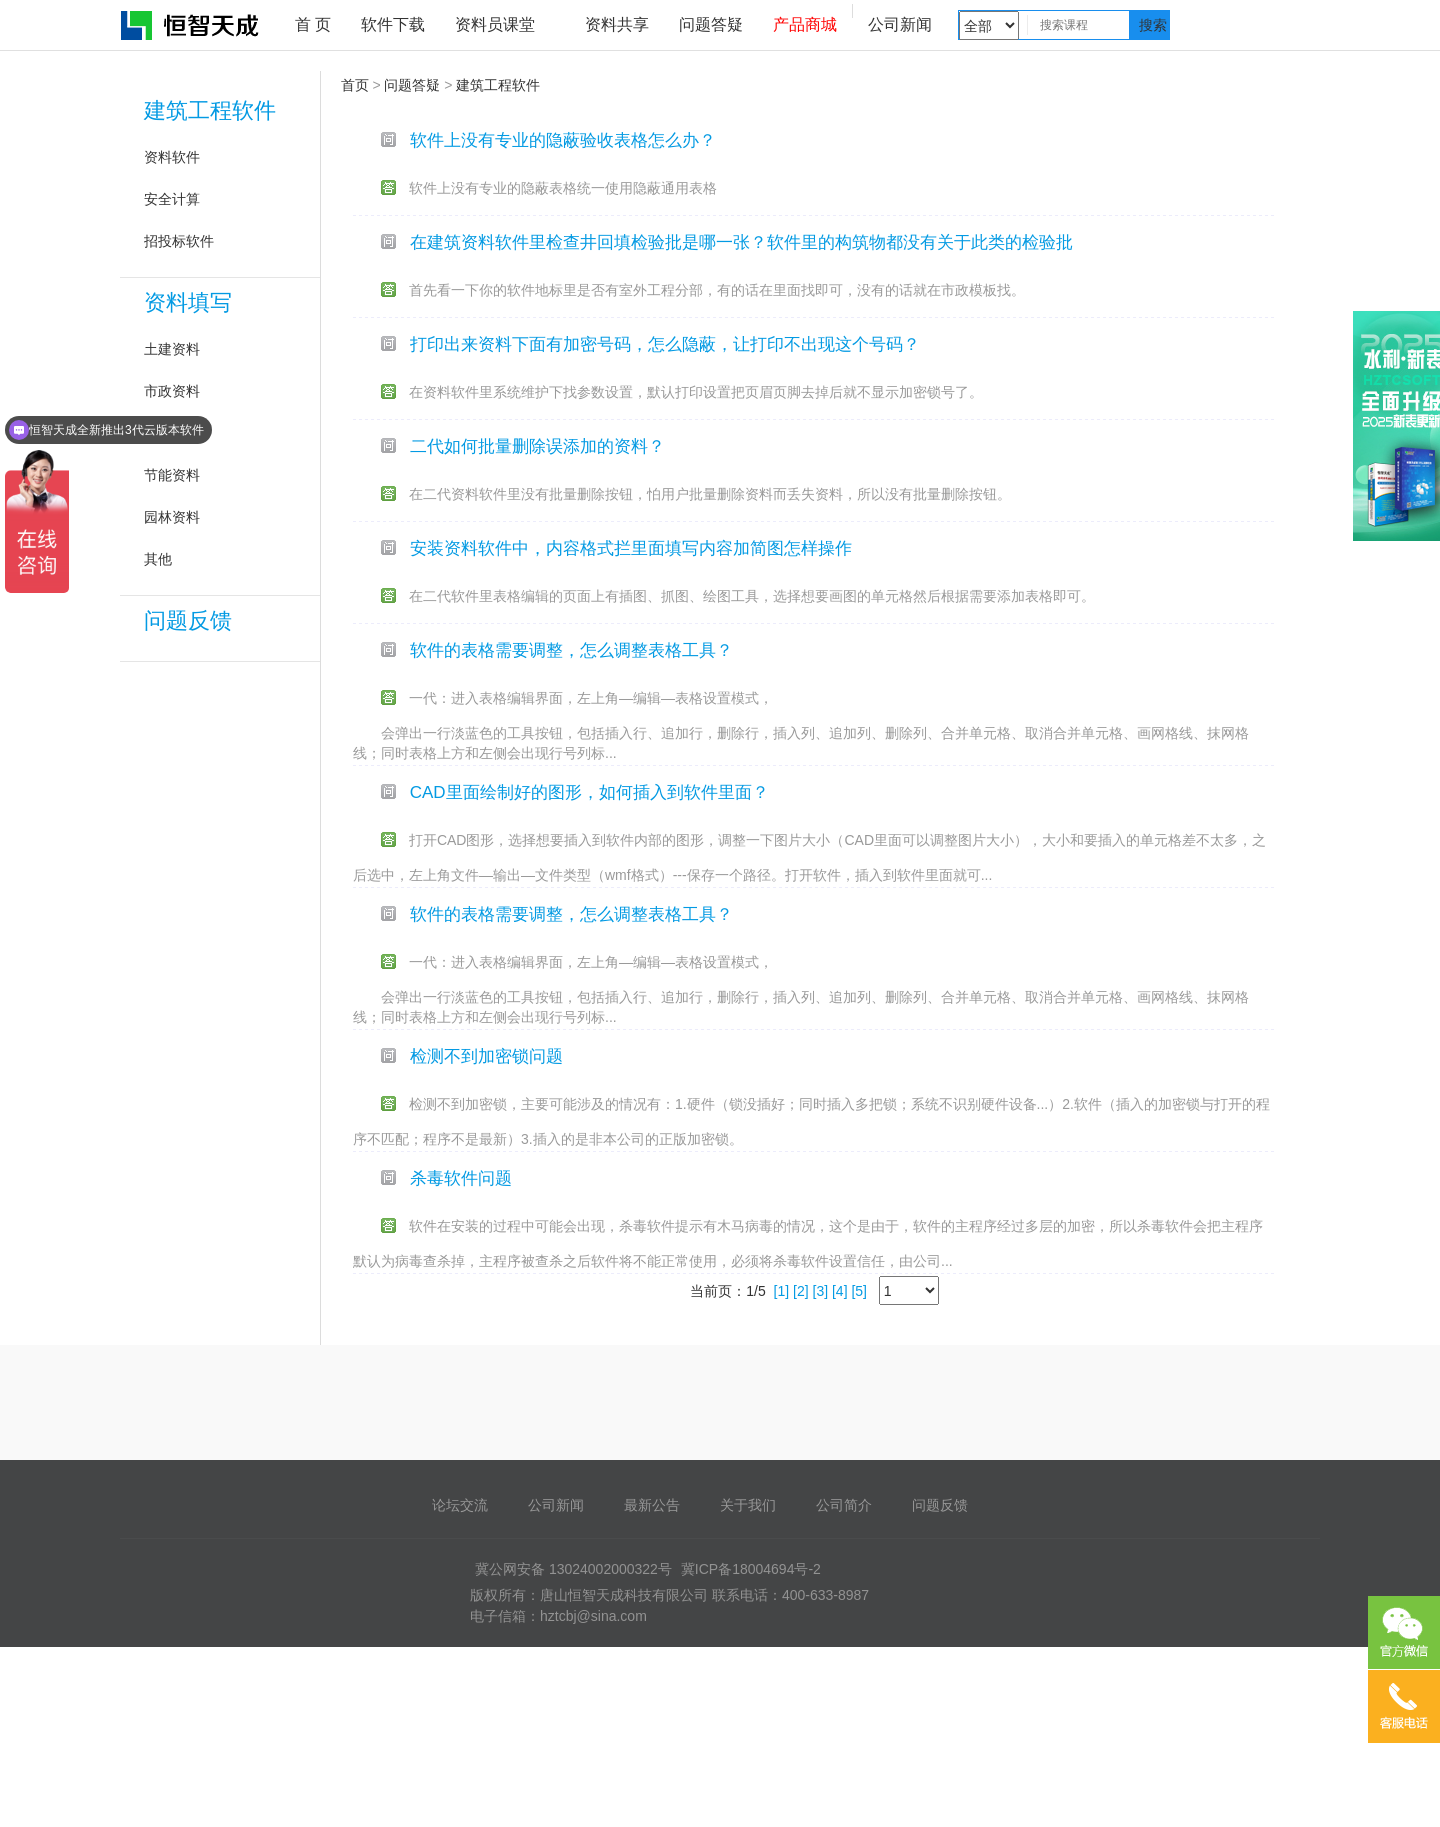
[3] (821, 1291)
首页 (355, 85)
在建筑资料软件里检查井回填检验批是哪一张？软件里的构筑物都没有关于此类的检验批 (741, 242)
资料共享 (617, 24)
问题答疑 (711, 24)
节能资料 (172, 475)
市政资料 (172, 391)
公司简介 (844, 1505)
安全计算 (172, 199)
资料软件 (172, 157)
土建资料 (172, 349)
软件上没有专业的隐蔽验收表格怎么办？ (563, 140)
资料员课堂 (495, 24)
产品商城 (805, 24)
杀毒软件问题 (461, 1178)
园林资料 (172, 517)
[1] (782, 1291)
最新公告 (652, 1505)
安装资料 (172, 433)
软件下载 (393, 24)
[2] (801, 1291)
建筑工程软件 (210, 110)
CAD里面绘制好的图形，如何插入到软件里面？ (589, 792)
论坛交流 (460, 1505)
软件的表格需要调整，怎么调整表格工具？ (571, 650)
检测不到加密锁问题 (486, 1056)
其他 (158, 559)
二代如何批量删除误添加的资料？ (537, 446)
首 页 (313, 24)
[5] (859, 1291)
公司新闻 (900, 24)
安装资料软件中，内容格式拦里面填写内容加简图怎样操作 (631, 548)
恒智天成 (191, 25)
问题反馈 (188, 620)
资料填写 (188, 302)
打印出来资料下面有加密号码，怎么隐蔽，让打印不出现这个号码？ (665, 344)
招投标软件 (179, 241)
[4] (840, 1291)
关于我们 (748, 1505)
